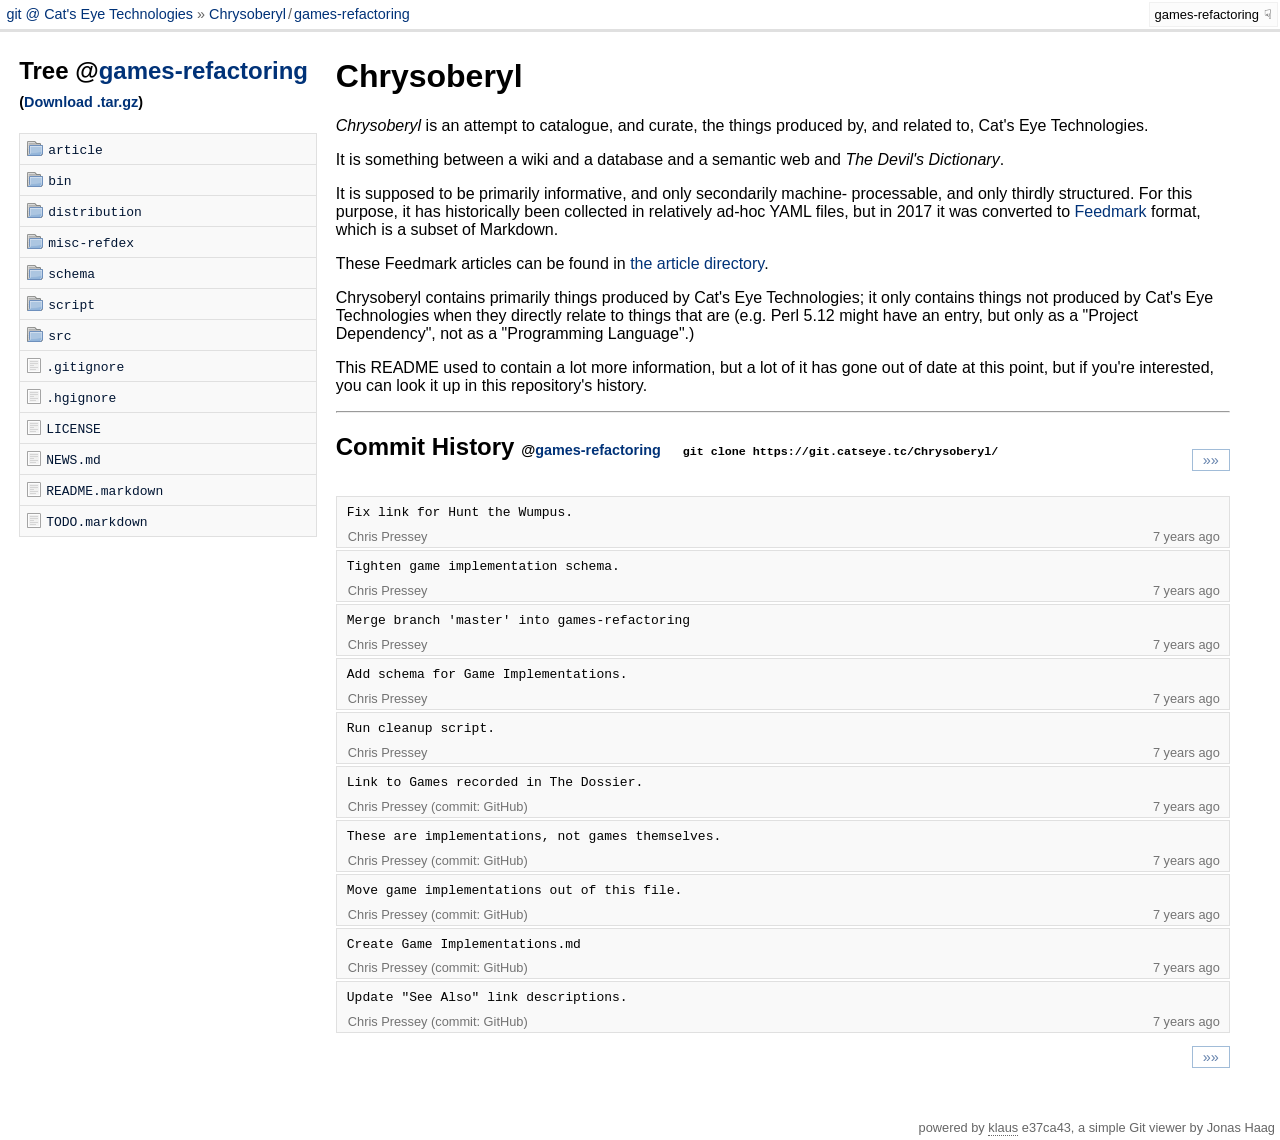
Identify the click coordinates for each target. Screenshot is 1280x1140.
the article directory (697, 263)
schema (71, 273)
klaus (1003, 1127)
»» (1211, 460)
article (75, 149)
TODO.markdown (96, 521)
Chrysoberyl (247, 14)
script (71, 304)
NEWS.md (73, 459)
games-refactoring (352, 14)
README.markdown (104, 490)
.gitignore (85, 366)
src (59, 335)
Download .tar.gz (81, 102)
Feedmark (1111, 211)
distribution (95, 211)
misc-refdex (91, 242)
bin (59, 180)
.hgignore (81, 397)
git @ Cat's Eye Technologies (101, 14)
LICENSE (73, 428)
